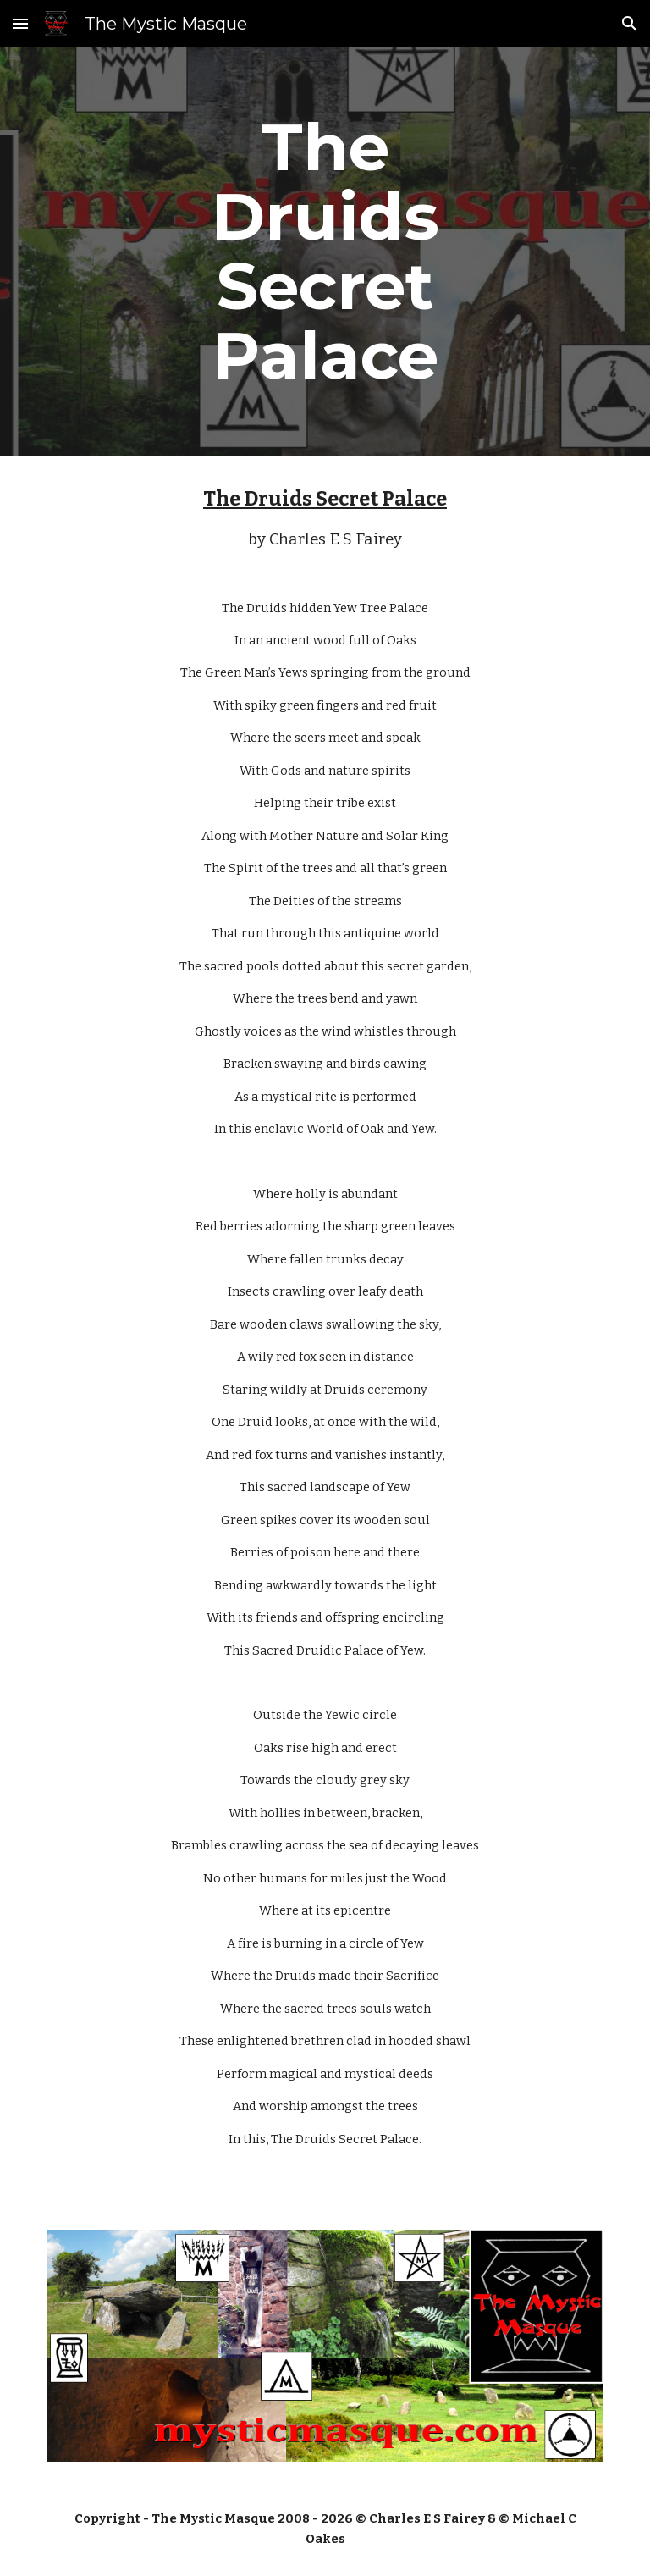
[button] (20, 23)
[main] (324, 251)
